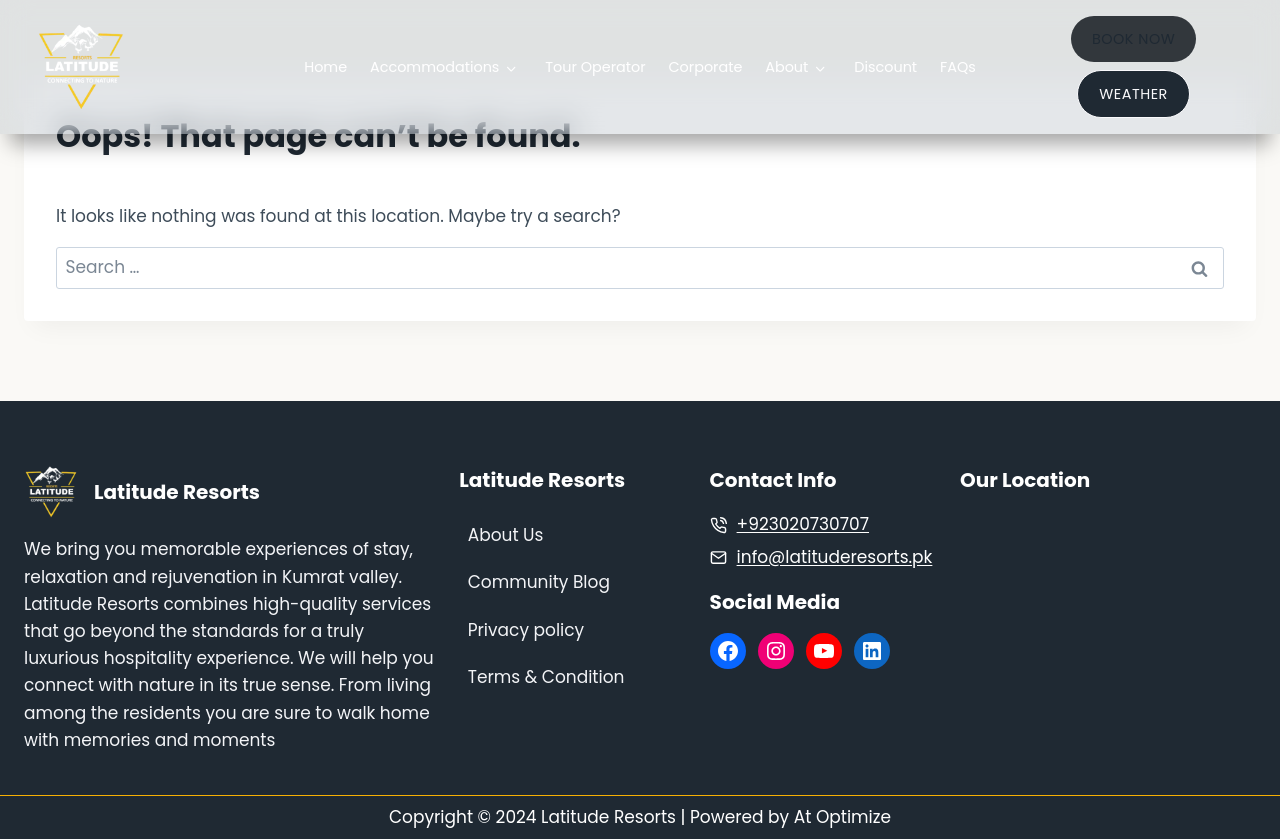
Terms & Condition (546, 677)
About (786, 67)
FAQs (958, 67)
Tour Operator (595, 67)
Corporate (705, 67)
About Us (506, 535)
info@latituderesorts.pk (835, 557)
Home (325, 67)
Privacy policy (526, 630)
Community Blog (539, 582)
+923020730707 (803, 524)
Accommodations (434, 67)
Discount (885, 67)
